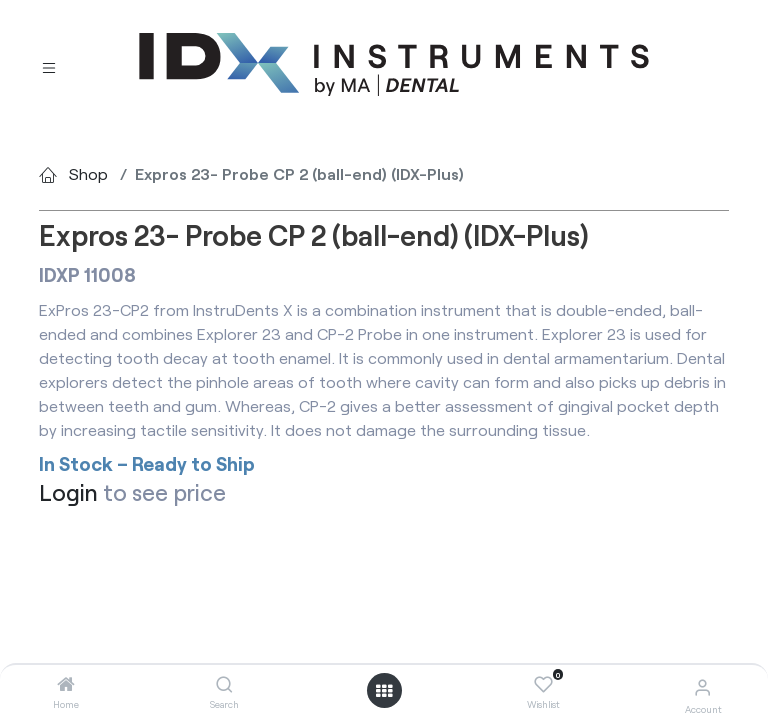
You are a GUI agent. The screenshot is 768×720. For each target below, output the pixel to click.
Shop (88, 173)
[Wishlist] (543, 685)
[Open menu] (384, 691)
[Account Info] (702, 686)
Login (68, 492)
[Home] (66, 684)
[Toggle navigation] (49, 65)
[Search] (224, 684)
